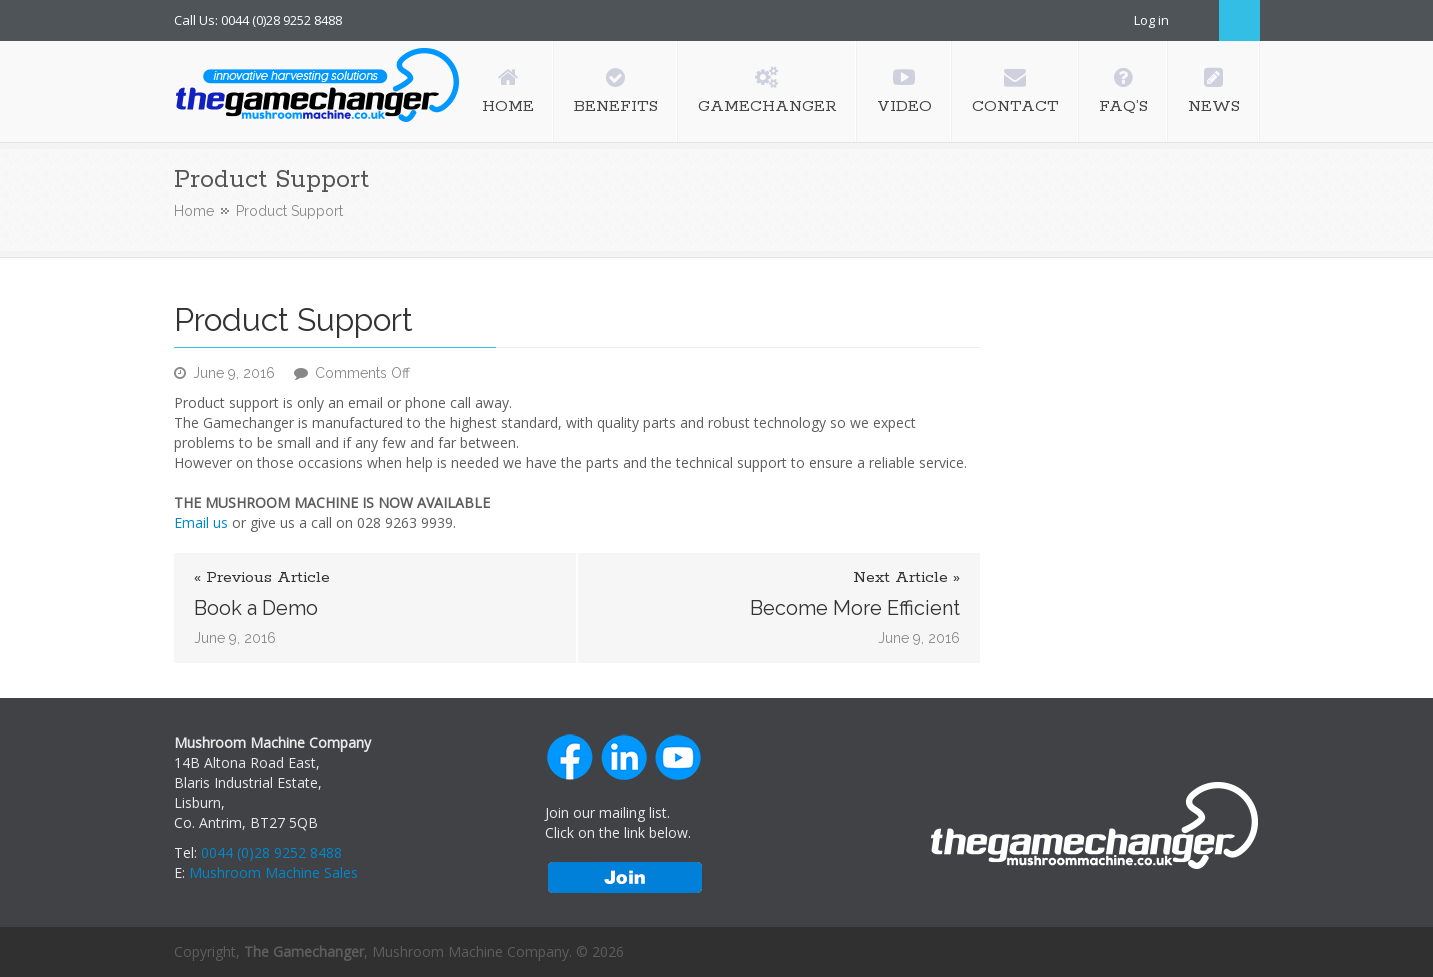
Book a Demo (256, 608)
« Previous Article (262, 578)
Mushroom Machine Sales (273, 872)
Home (194, 211)
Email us (201, 522)
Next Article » (906, 578)
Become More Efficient (855, 608)
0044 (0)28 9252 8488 (271, 852)
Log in (1151, 20)
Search (1239, 20)
